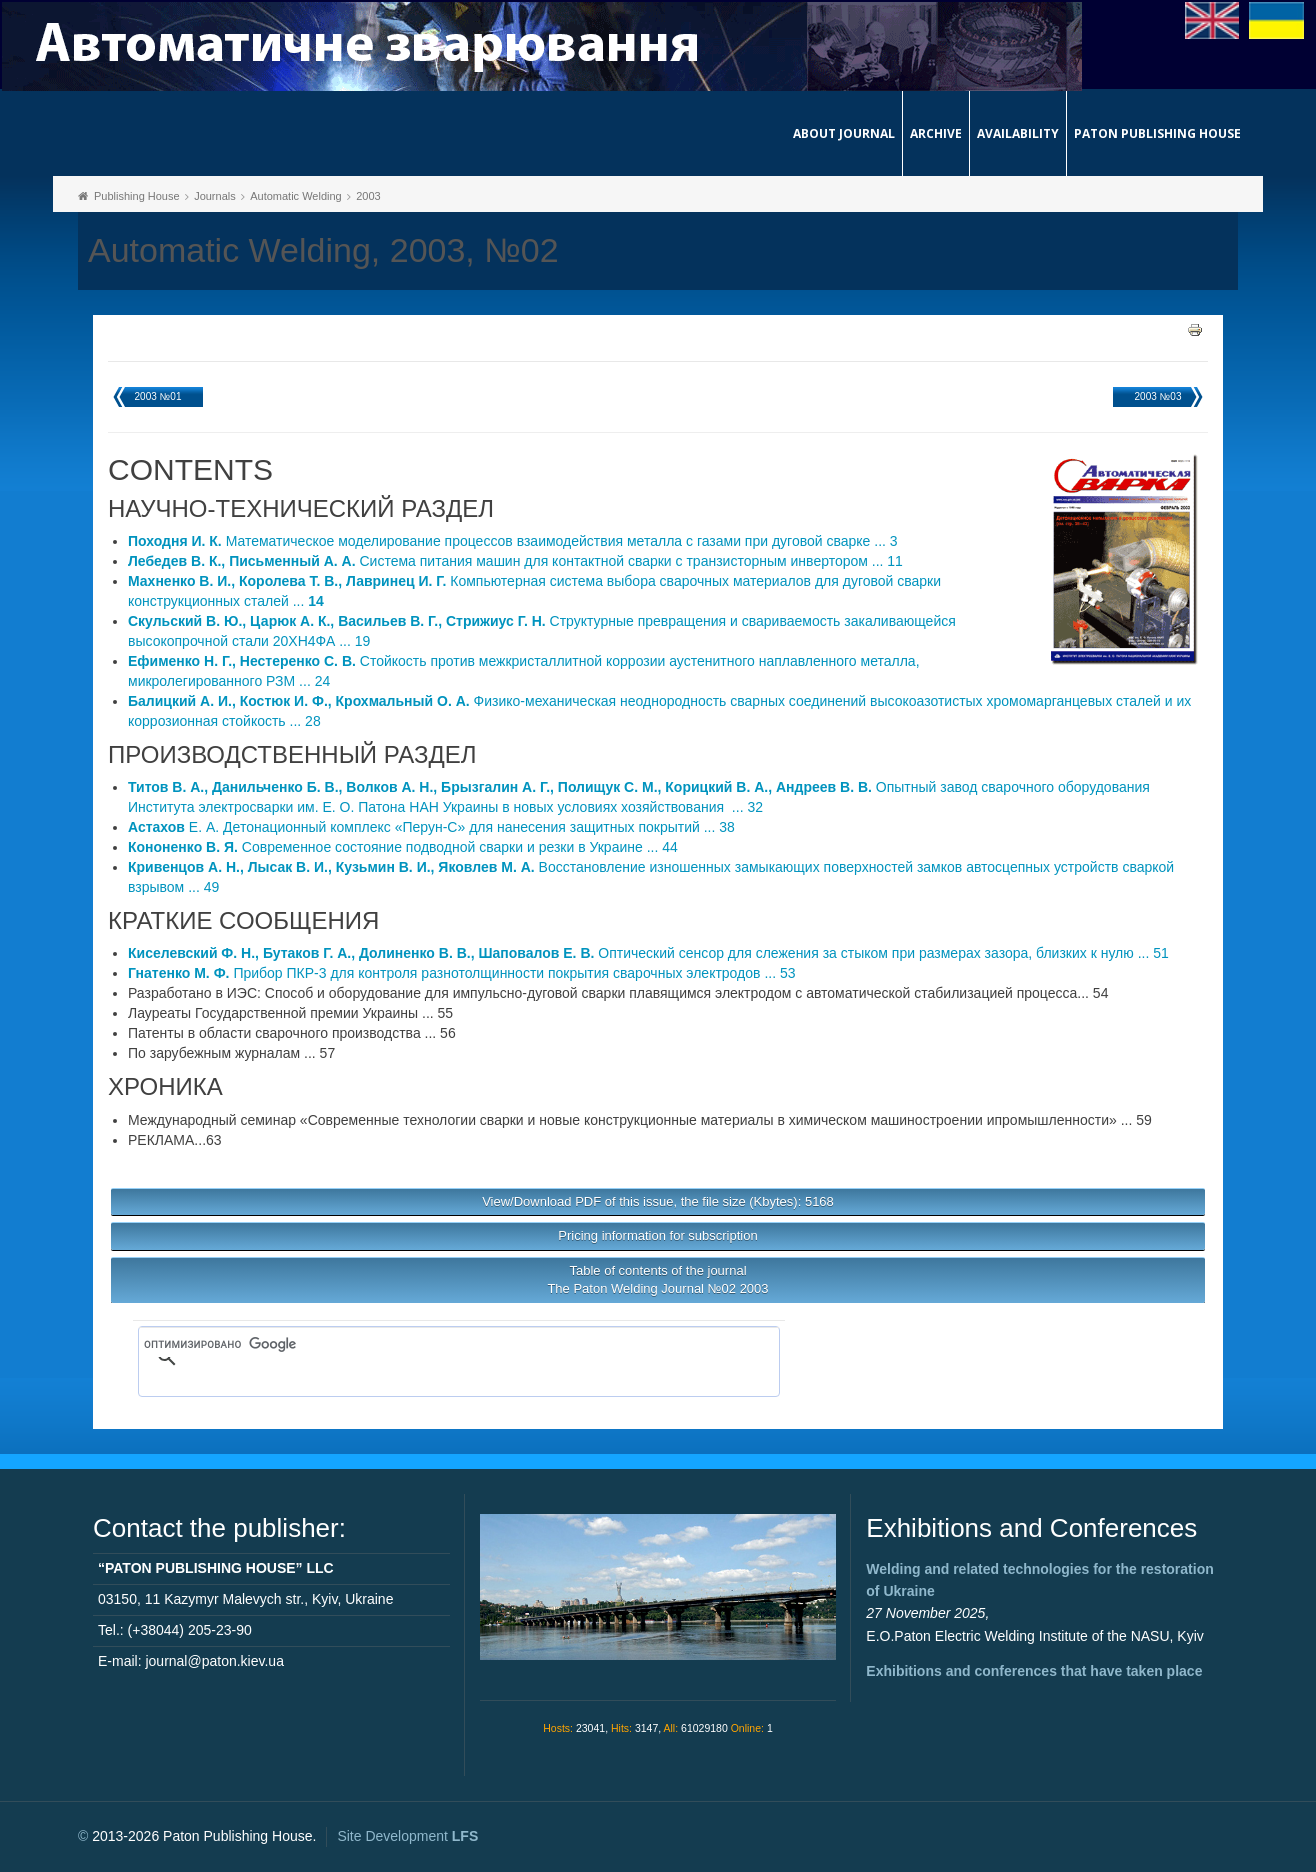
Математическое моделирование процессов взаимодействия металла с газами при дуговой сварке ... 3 (513, 541)
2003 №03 (1158, 396)
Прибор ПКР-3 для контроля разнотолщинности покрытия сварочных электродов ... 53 (462, 973)
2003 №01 (158, 396)
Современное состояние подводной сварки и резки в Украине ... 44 (403, 847)
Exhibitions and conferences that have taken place (1034, 1671)
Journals (215, 196)
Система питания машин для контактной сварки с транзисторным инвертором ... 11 (515, 561)
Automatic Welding (296, 196)
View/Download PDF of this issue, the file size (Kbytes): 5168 (658, 1201)
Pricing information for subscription (657, 1235)
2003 (368, 196)
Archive (936, 133)
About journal (844, 133)
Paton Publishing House (1157, 133)
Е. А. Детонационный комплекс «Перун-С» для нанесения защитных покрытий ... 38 (431, 827)
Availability (1018, 133)
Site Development (407, 1836)
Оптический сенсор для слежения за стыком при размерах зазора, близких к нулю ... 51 (648, 953)
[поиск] (430, 1345)
